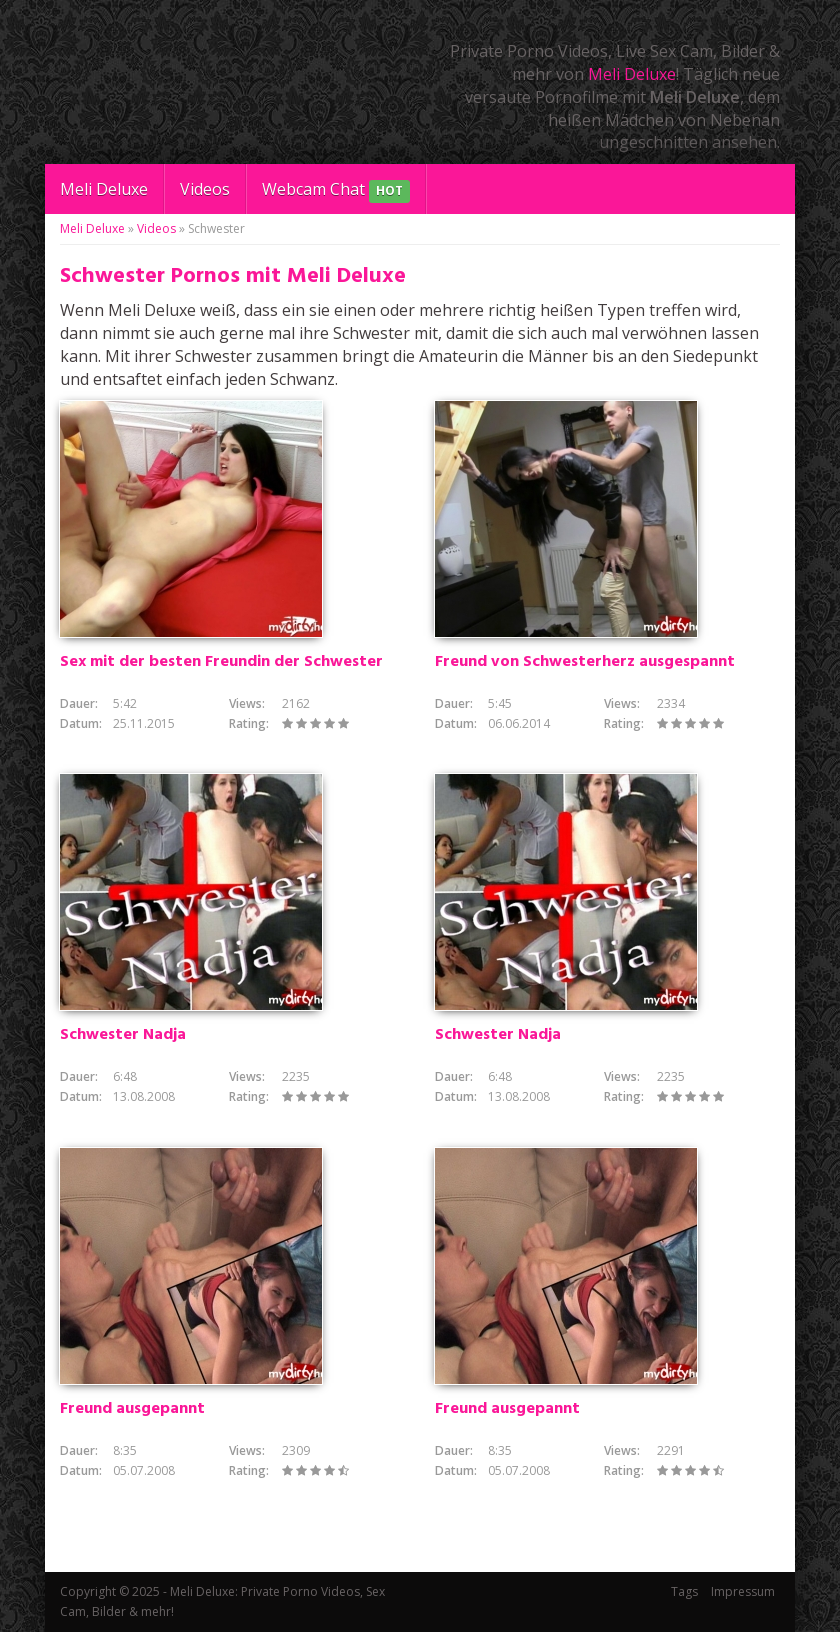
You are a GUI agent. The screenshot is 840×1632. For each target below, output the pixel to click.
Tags (684, 1591)
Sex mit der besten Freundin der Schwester (221, 662)
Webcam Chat (336, 190)
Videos (205, 189)
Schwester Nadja (123, 1035)
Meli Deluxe (632, 74)
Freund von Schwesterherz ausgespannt (585, 662)
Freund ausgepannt (132, 1409)
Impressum (743, 1591)
